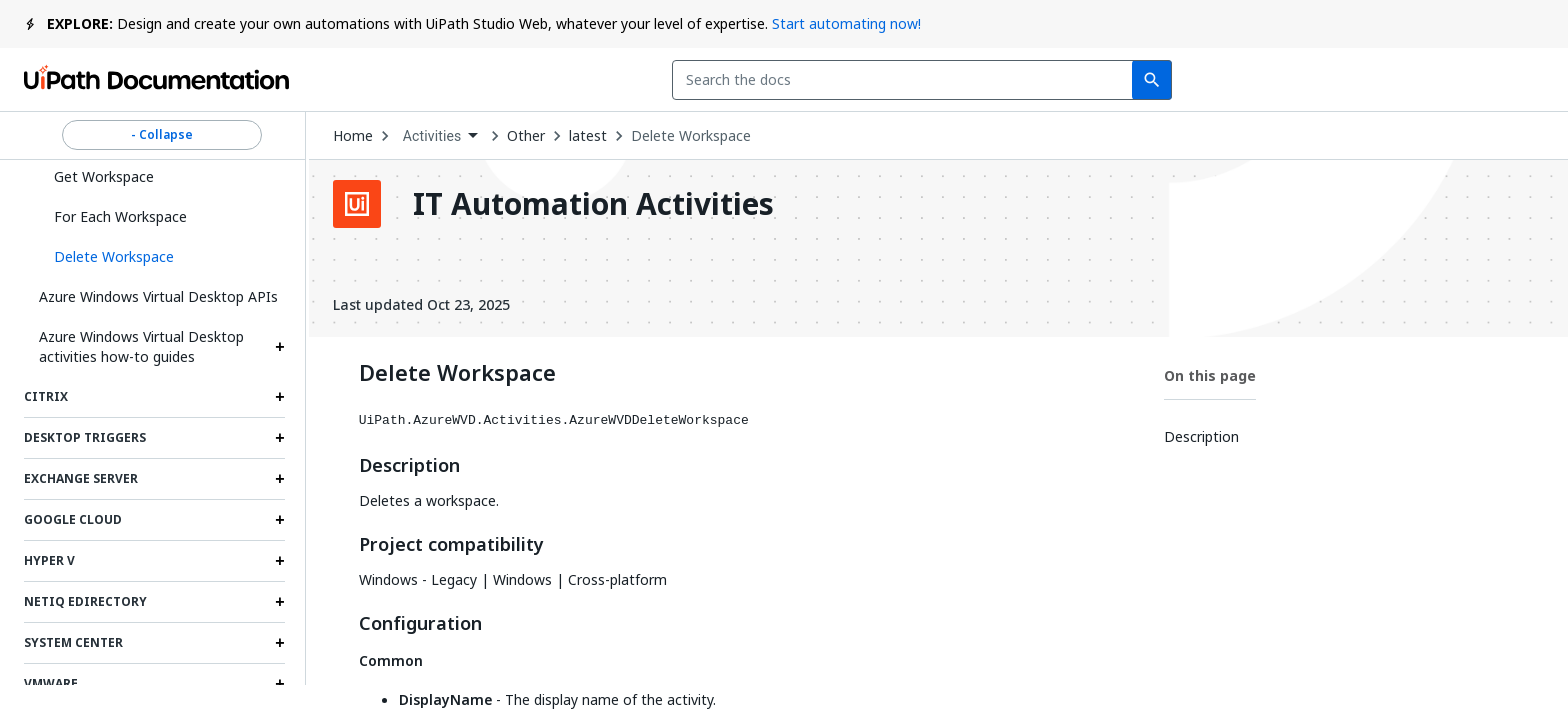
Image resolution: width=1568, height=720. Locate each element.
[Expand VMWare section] (280, 684)
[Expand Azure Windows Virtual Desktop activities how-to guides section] (280, 347)
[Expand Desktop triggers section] (280, 438)
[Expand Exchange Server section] (280, 479)
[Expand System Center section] (280, 643)
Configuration (420, 624)
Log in (1397, 80)
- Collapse (162, 135)
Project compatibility (451, 545)
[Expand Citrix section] (280, 397)
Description (409, 466)
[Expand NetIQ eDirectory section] (280, 602)
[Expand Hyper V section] (280, 561)
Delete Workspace (691, 136)
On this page (1210, 375)
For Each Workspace (120, 216)
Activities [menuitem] (432, 136)
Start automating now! (846, 23)
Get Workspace (104, 176)
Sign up (1497, 80)
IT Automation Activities (593, 204)
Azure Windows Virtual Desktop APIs (158, 296)
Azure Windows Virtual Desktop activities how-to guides (141, 346)
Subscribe (1275, 80)
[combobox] (670, 80)
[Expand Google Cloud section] (280, 520)
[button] (162, 257)
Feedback (1133, 80)
